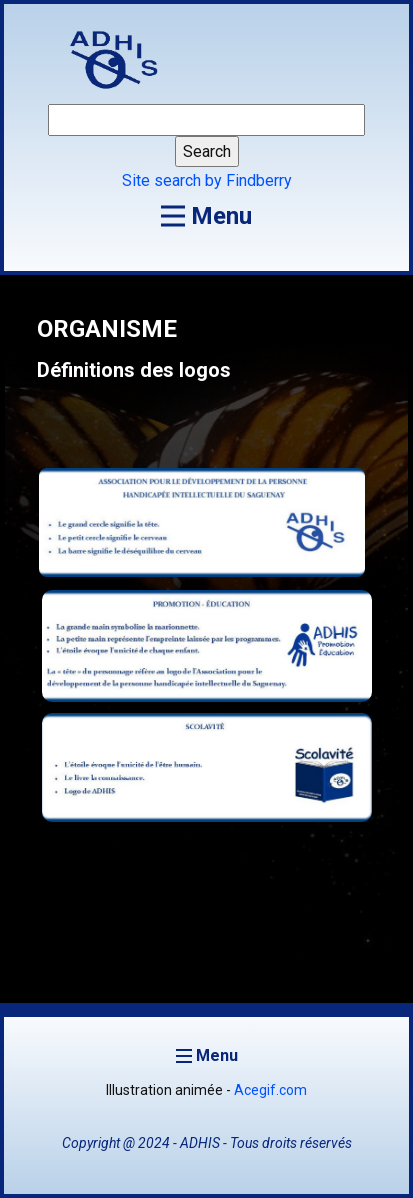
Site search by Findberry (207, 180)
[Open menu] (206, 216)
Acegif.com (270, 1090)
